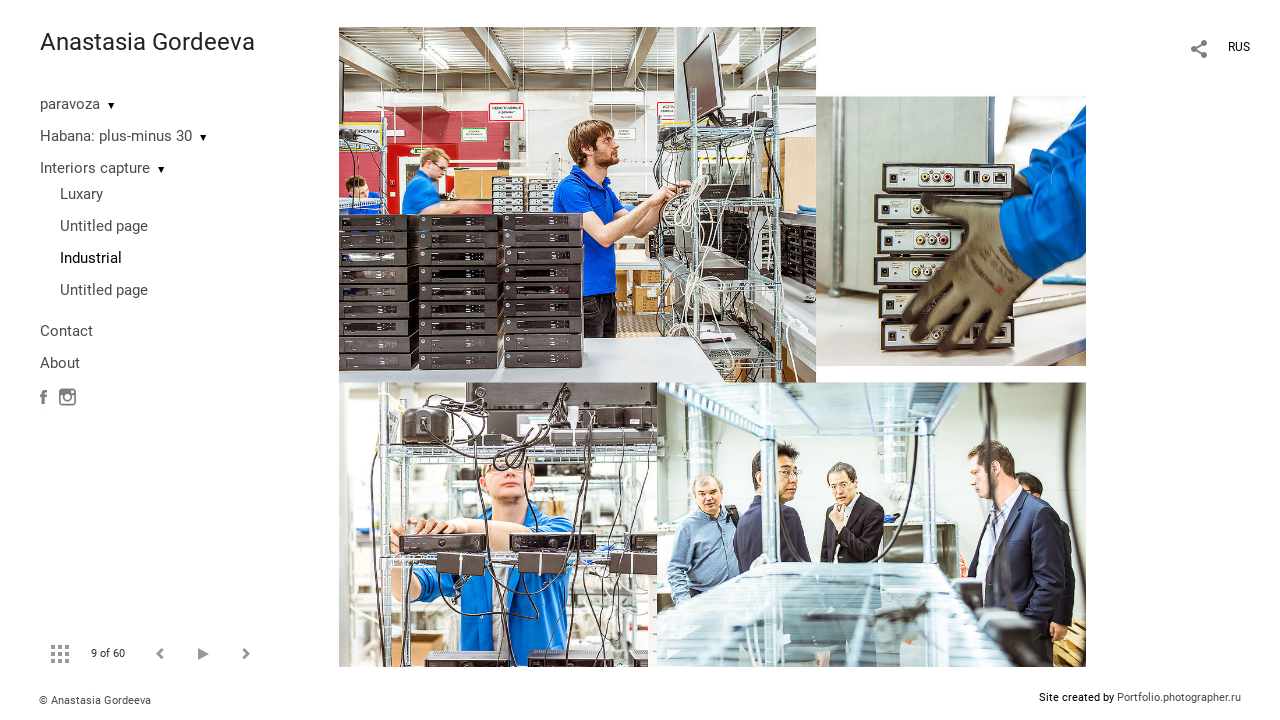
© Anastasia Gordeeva (95, 700)
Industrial (91, 258)
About (60, 363)
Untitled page (104, 226)
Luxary (81, 194)
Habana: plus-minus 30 (116, 136)
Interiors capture (95, 168)
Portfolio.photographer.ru (1179, 697)
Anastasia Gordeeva (147, 42)
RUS (1239, 47)
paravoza (70, 104)
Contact (66, 331)
